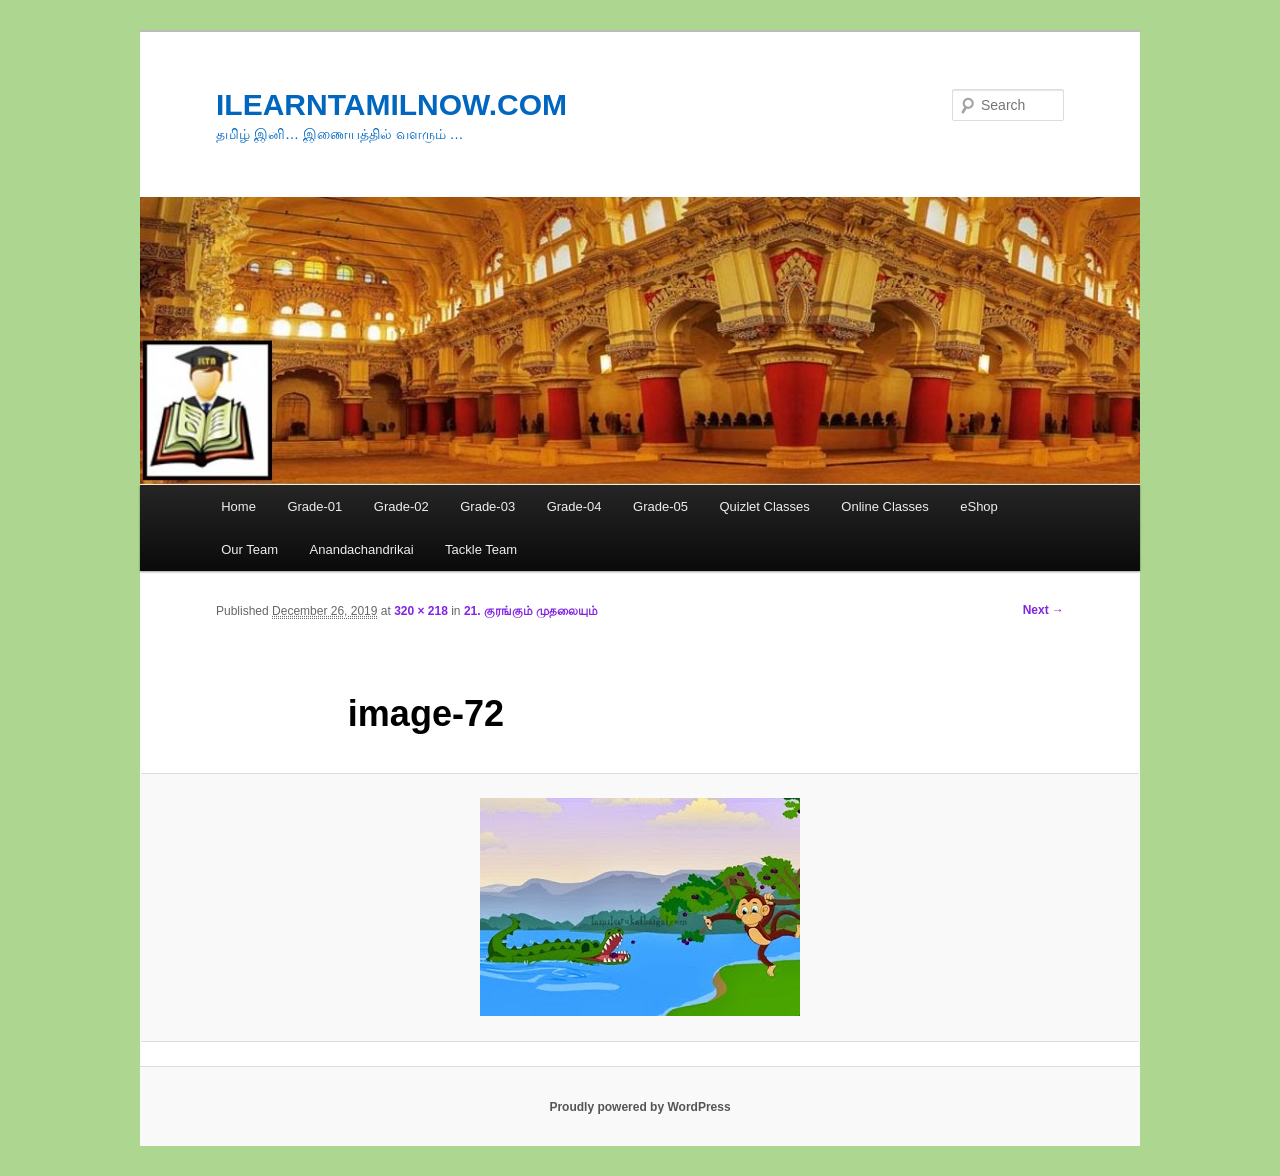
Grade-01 (314, 506)
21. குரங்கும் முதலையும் (531, 611)
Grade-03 (487, 506)
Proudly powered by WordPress (639, 1107)
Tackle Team (481, 549)
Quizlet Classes (764, 506)
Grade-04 (574, 506)
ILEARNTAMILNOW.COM (391, 104)
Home (238, 506)
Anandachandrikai (362, 549)
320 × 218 (421, 611)
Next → (1043, 610)
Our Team (249, 549)
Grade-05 (660, 506)
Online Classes (884, 506)
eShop (979, 506)
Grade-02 (401, 506)
